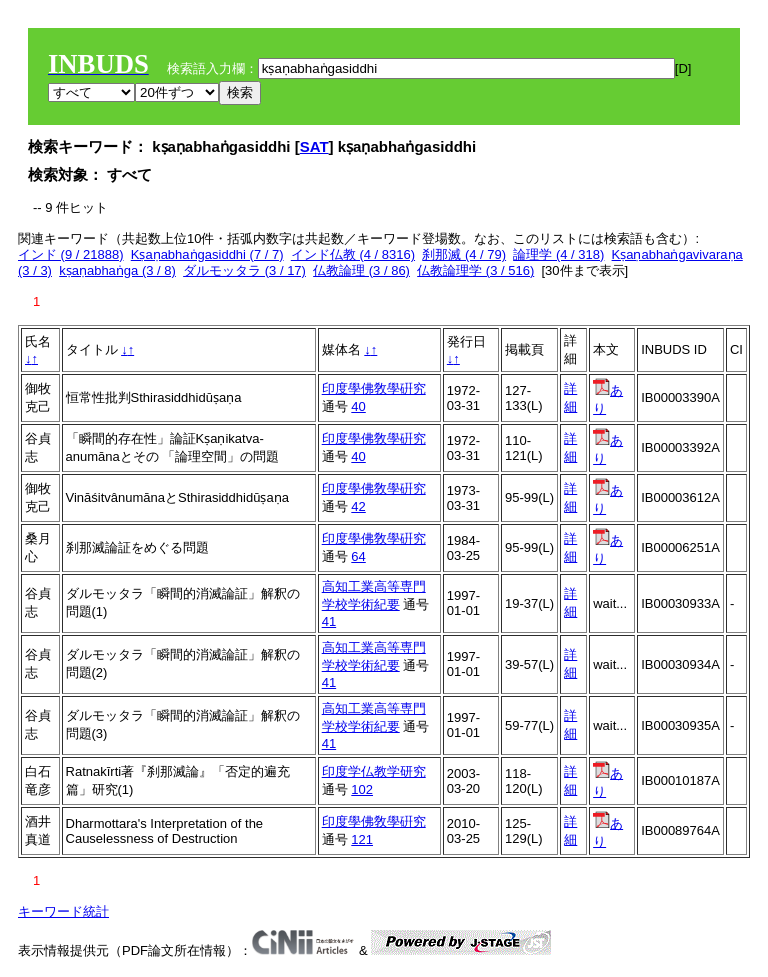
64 (358, 556)
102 (362, 789)
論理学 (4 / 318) (558, 254)
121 (362, 839)
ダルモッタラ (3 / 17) (244, 270)
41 (329, 621)
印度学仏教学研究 (374, 771)
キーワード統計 (63, 911)
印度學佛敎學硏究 (374, 388)
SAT (314, 146)
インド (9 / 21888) (71, 254)
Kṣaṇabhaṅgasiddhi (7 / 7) (207, 254)
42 (358, 506)
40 (358, 406)
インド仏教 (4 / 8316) (353, 254)
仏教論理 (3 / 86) (361, 270)
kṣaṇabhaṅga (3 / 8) (117, 270)
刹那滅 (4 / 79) (464, 254)
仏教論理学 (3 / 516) (475, 270)
